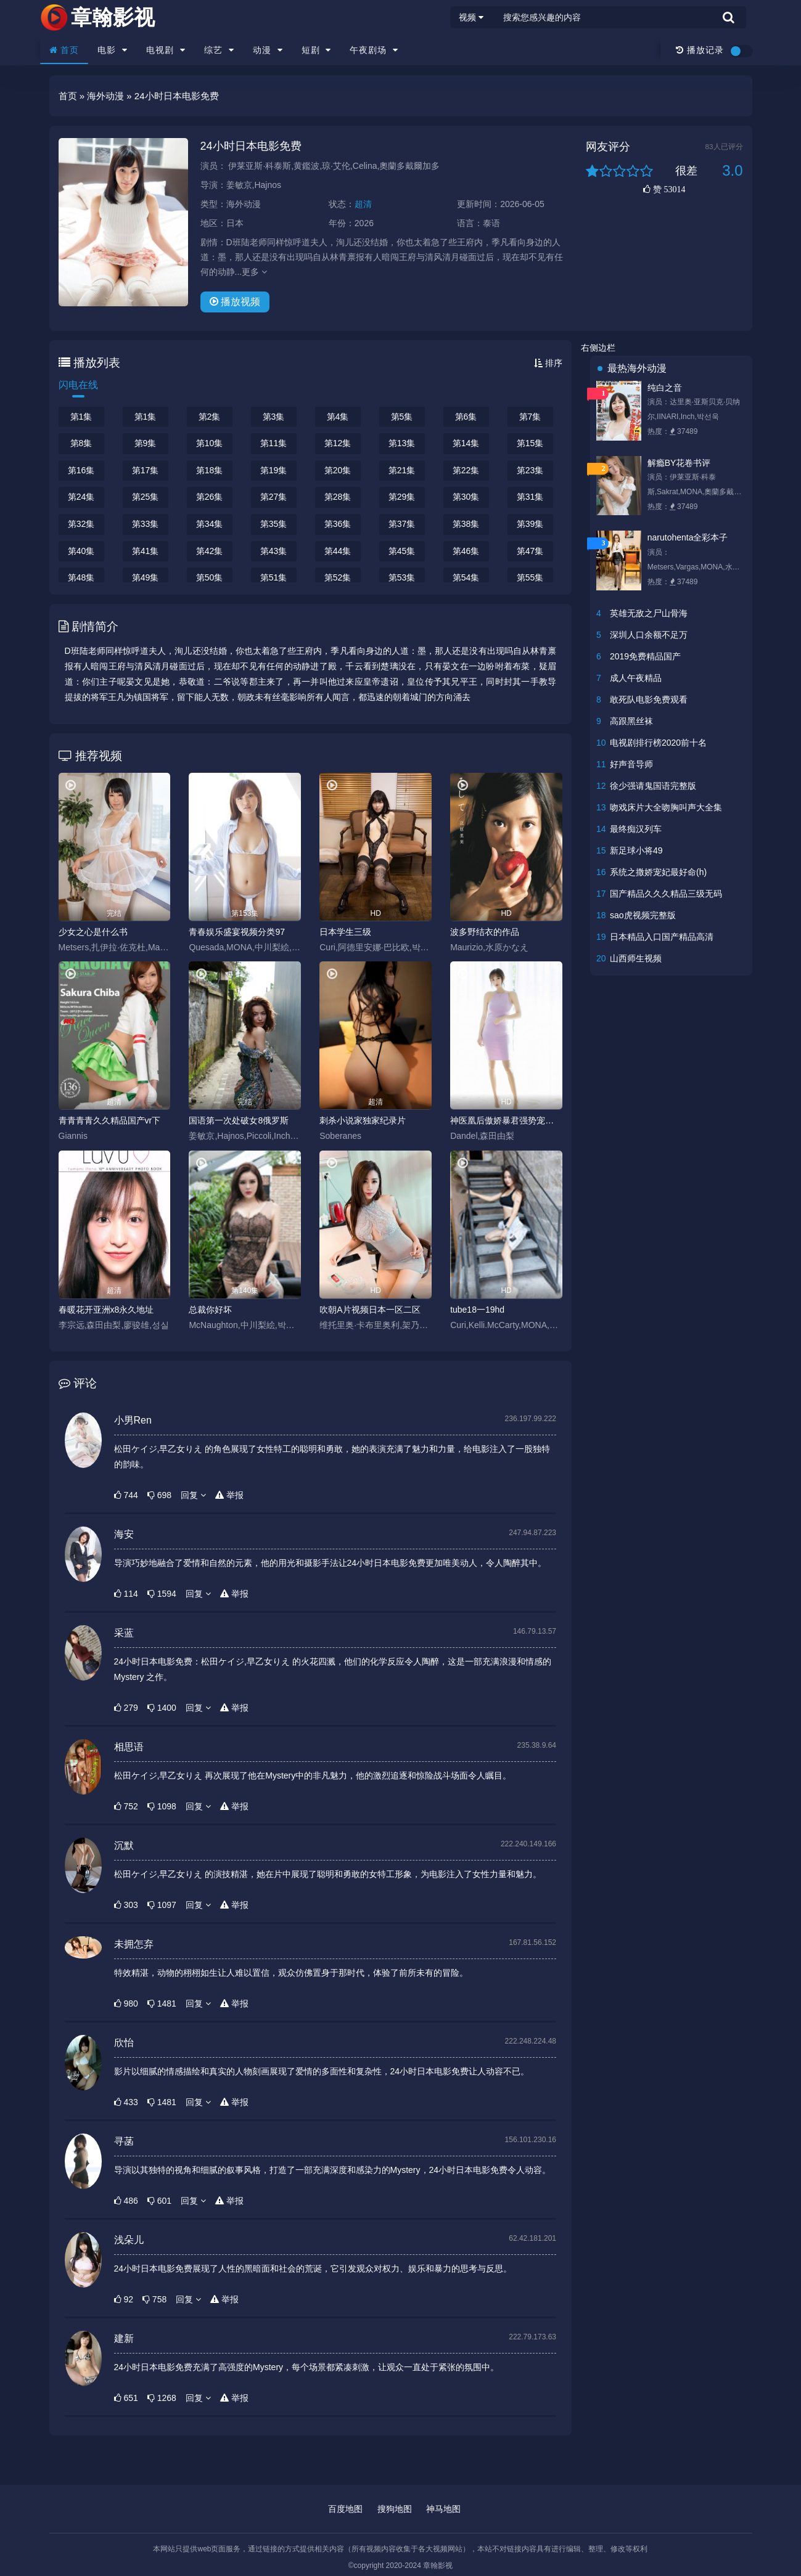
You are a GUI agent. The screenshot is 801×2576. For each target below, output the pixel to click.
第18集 (209, 470)
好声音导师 (631, 764)
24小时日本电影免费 (251, 146)
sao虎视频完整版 (643, 915)
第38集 (466, 524)
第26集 (209, 497)
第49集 (145, 577)
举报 (229, 1495)
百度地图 (345, 2509)
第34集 (209, 524)
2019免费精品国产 (645, 656)
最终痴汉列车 (636, 829)
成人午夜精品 (636, 678)
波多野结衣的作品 (484, 932)
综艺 (219, 50)
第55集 (530, 577)
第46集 (466, 551)
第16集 (81, 470)
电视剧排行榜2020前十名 (658, 743)
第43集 (273, 551)
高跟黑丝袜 (631, 721)
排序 (548, 363)
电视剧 (166, 50)
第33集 (145, 524)
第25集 (145, 497)
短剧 (317, 50)
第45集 (402, 551)
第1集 (81, 417)
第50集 (209, 577)
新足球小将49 (636, 850)
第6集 (466, 417)
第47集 (530, 551)
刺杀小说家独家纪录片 (362, 1120)
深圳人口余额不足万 (649, 635)
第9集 (145, 443)
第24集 (81, 497)
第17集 (145, 470)
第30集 (466, 497)
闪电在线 (78, 385)
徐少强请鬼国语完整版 (653, 786)
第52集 (337, 577)
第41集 (145, 551)
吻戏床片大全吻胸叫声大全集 (666, 807)
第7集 (530, 417)
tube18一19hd (477, 1309)
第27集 (273, 497)
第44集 (337, 551)
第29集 (402, 497)
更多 (254, 272)
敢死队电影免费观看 (649, 699)
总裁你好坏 (210, 1309)
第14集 (466, 443)
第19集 (273, 470)
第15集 (530, 443)
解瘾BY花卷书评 (679, 463)
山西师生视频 (636, 958)
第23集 (530, 470)
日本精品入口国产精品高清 (661, 937)
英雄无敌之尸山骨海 (649, 613)
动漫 (268, 50)
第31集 (530, 497)
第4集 (338, 417)
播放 (235, 301)
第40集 (81, 551)
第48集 (81, 577)
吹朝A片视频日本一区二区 (369, 1309)
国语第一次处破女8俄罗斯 (239, 1120)
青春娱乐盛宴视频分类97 (237, 932)
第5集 (402, 417)
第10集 (209, 443)
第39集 (530, 524)
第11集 (273, 443)
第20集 (337, 470)
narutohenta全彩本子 (687, 537)
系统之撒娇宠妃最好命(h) (658, 872)
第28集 (337, 497)
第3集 (274, 417)
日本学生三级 (345, 932)
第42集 (209, 551)
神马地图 (443, 2509)
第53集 (402, 577)
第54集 (466, 577)
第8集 (81, 443)
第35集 (273, 524)
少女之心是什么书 (93, 932)
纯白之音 (664, 388)
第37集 (402, 524)
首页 (64, 50)
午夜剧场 (374, 50)
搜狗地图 (394, 2509)
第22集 (466, 470)
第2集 (210, 417)
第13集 (402, 443)
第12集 (337, 443)
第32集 (81, 524)
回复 (193, 1495)
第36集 (337, 524)
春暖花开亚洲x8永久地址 (106, 1309)
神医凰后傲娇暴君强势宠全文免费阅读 (506, 1120)
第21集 (402, 470)
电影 (112, 50)
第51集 (273, 577)
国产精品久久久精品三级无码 (666, 894)
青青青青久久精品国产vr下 (110, 1120)
